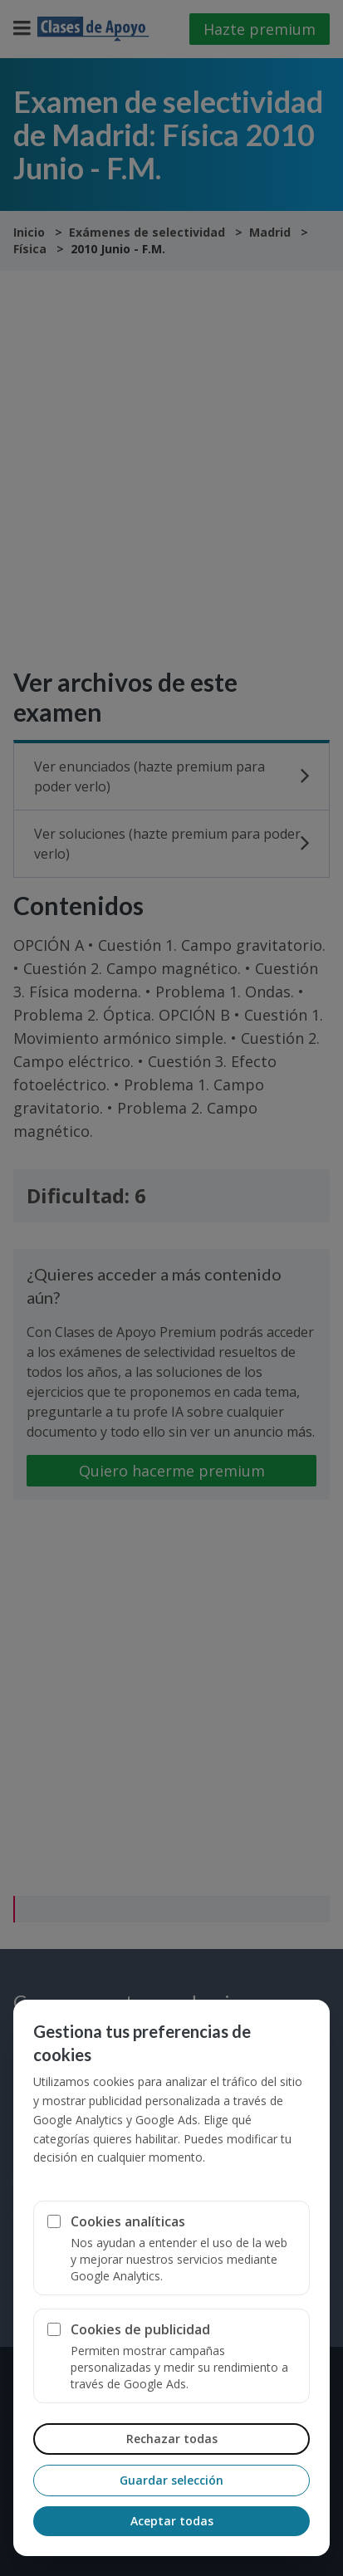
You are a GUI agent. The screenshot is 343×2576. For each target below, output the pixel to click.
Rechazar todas (172, 2438)
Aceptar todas (171, 2521)
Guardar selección (171, 2480)
